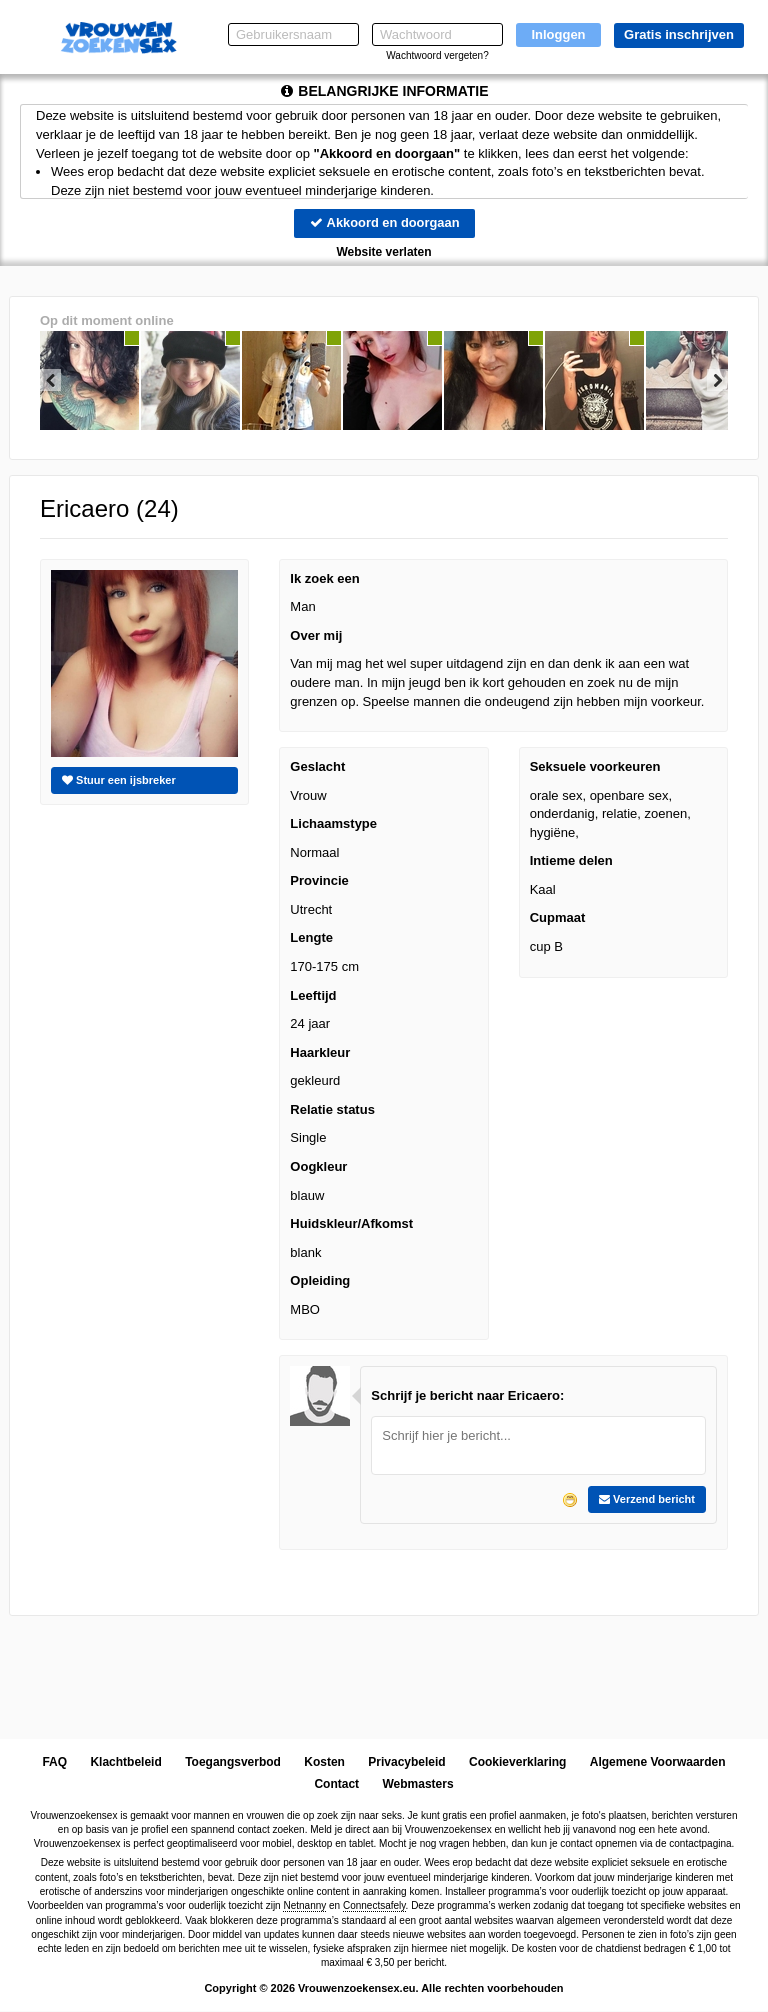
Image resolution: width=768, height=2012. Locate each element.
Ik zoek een (324, 578)
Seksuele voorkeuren (595, 766)
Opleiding (320, 1280)
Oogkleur (318, 1166)
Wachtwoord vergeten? (437, 55)
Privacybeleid (406, 1762)
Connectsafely (374, 1905)
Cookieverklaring (517, 1762)
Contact (336, 1785)
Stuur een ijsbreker (119, 780)
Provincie (319, 881)
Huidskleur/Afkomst (351, 1223)
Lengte (311, 938)
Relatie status (332, 1109)
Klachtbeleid (125, 1762)
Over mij (316, 635)
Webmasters (417, 1785)
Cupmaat (558, 918)
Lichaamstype (333, 823)
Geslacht (317, 766)
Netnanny (304, 1905)
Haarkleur (320, 1052)
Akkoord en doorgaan (384, 222)
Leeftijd (313, 995)
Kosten (324, 1762)
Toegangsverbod (233, 1762)
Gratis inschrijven (679, 34)
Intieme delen (571, 861)
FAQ (54, 1762)
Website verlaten (383, 252)
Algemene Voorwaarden (658, 1762)
